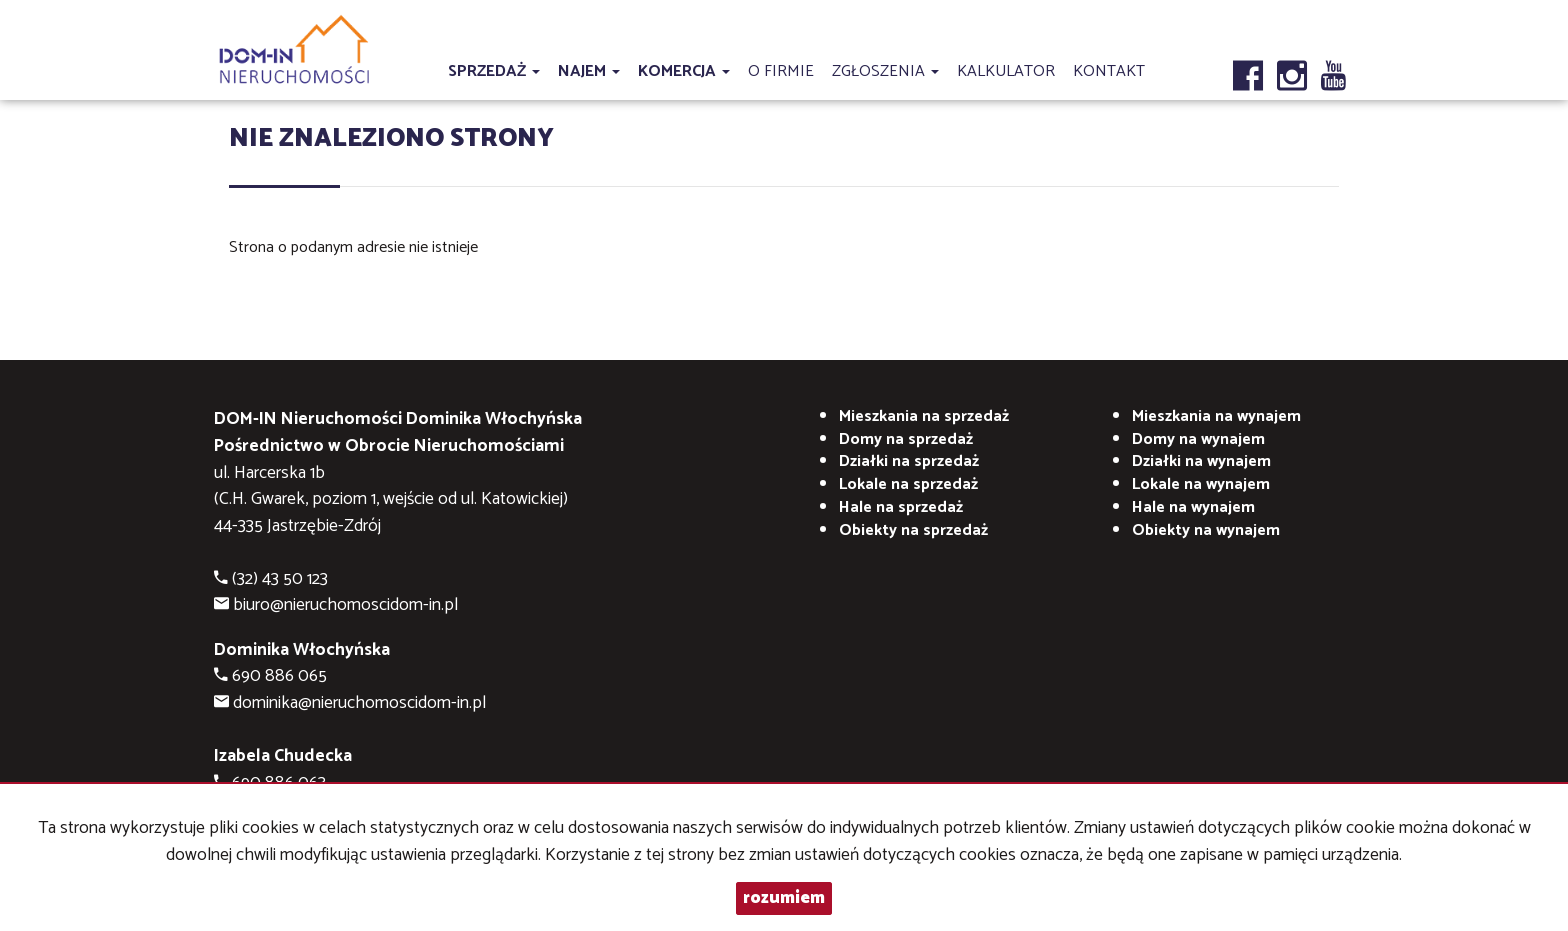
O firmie (781, 71)
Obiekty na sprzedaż (913, 530)
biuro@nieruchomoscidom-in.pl (345, 605)
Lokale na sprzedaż (908, 484)
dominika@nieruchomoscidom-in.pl (359, 703)
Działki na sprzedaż (909, 461)
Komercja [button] (684, 71)
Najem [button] (589, 71)
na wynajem (1216, 416)
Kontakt (1109, 71)
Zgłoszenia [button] (885, 71)
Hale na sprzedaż (901, 507)
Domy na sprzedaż (906, 439)
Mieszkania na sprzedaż (924, 416)
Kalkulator (1006, 71)
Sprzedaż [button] (494, 71)
